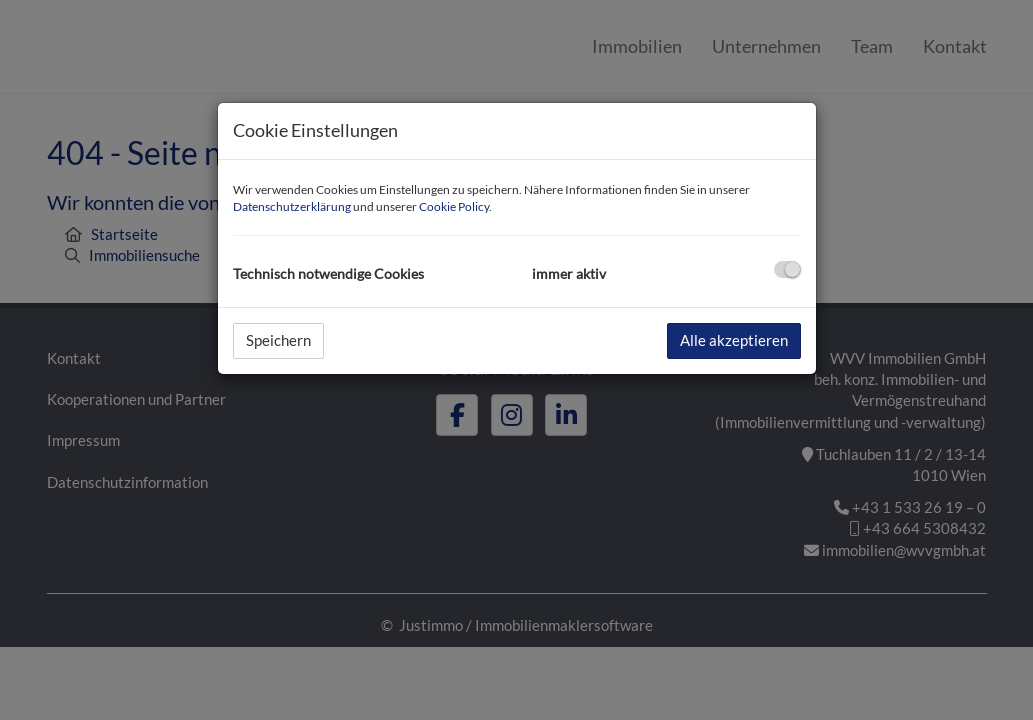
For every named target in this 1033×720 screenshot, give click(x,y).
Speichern (278, 340)
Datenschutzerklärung (292, 206)
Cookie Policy (454, 206)
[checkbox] (787, 269)
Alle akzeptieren (734, 340)
